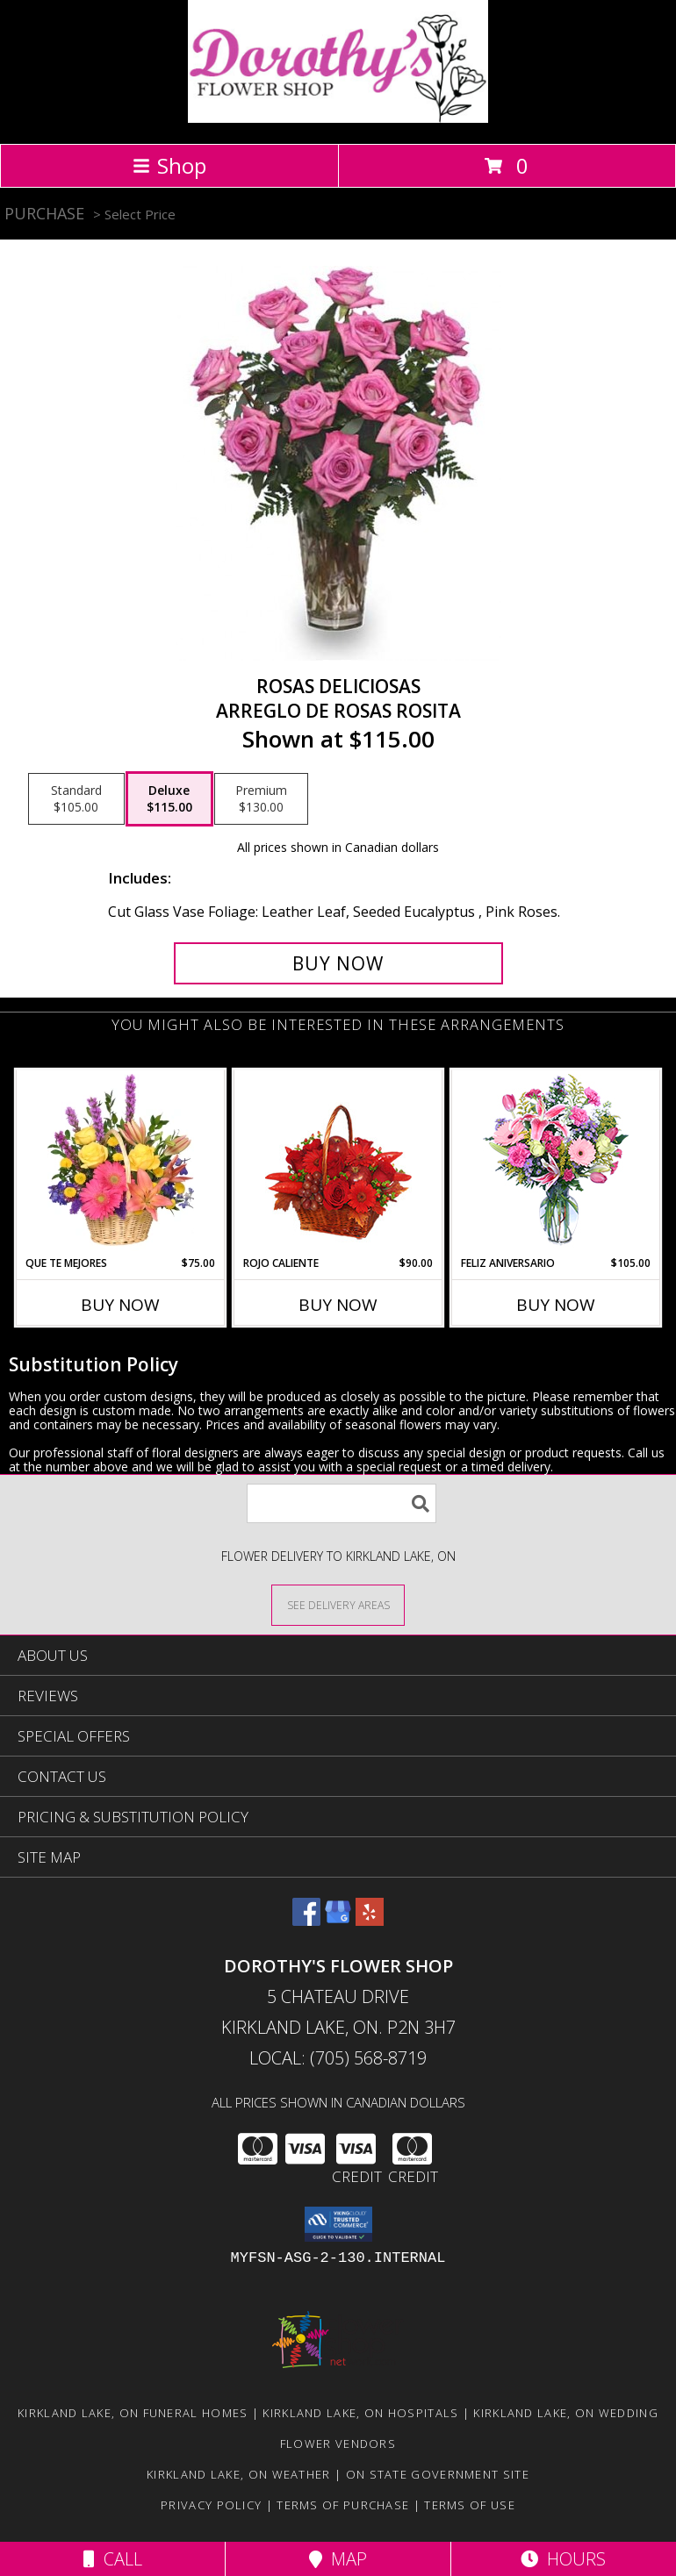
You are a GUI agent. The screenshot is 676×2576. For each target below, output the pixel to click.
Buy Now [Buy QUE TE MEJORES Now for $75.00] (120, 1304)
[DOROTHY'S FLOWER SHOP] (337, 118)
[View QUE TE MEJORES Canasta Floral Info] (120, 1162)
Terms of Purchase (343, 2505)
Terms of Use (469, 2505)
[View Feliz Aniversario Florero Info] (556, 1163)
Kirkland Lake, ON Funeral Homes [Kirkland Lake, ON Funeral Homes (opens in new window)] (133, 2413)
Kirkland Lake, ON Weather (239, 2474)
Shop (169, 165)
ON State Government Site (437, 2474)
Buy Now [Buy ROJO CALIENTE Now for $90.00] (338, 1304)
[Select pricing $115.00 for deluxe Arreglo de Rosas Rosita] (169, 799)
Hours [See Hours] (563, 2559)
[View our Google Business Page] (338, 1920)
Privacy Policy (211, 2505)
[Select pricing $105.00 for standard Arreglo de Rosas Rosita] (76, 799)
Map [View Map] (338, 2559)
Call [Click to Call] (112, 2559)
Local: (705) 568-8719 (338, 2058)
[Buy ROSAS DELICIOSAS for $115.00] (338, 963)
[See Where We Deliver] (338, 1604)
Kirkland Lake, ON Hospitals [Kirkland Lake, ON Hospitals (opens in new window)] (360, 2413)
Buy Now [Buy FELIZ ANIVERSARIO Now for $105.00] (555, 1304)
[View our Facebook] (306, 1920)
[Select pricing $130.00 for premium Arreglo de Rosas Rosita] (261, 799)
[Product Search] (341, 1503)
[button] (338, 2224)
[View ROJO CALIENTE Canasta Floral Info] (338, 1163)
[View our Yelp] (370, 1920)
